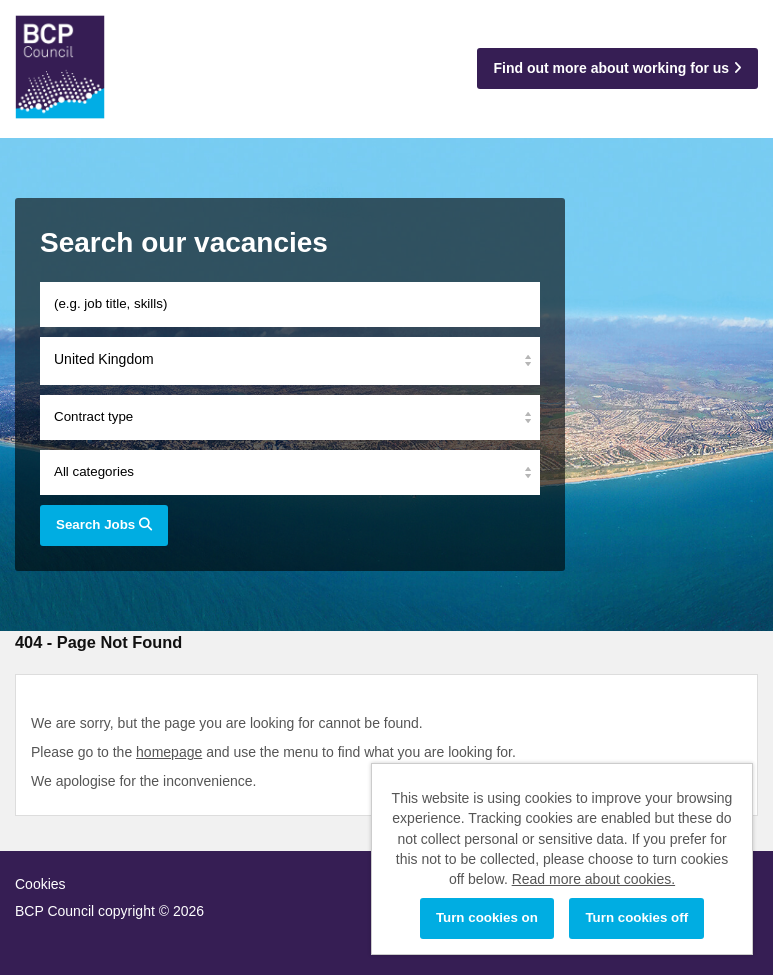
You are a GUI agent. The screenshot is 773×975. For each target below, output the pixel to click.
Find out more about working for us (617, 68)
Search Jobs (104, 524)
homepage (169, 752)
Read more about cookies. (593, 879)
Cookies (40, 884)
